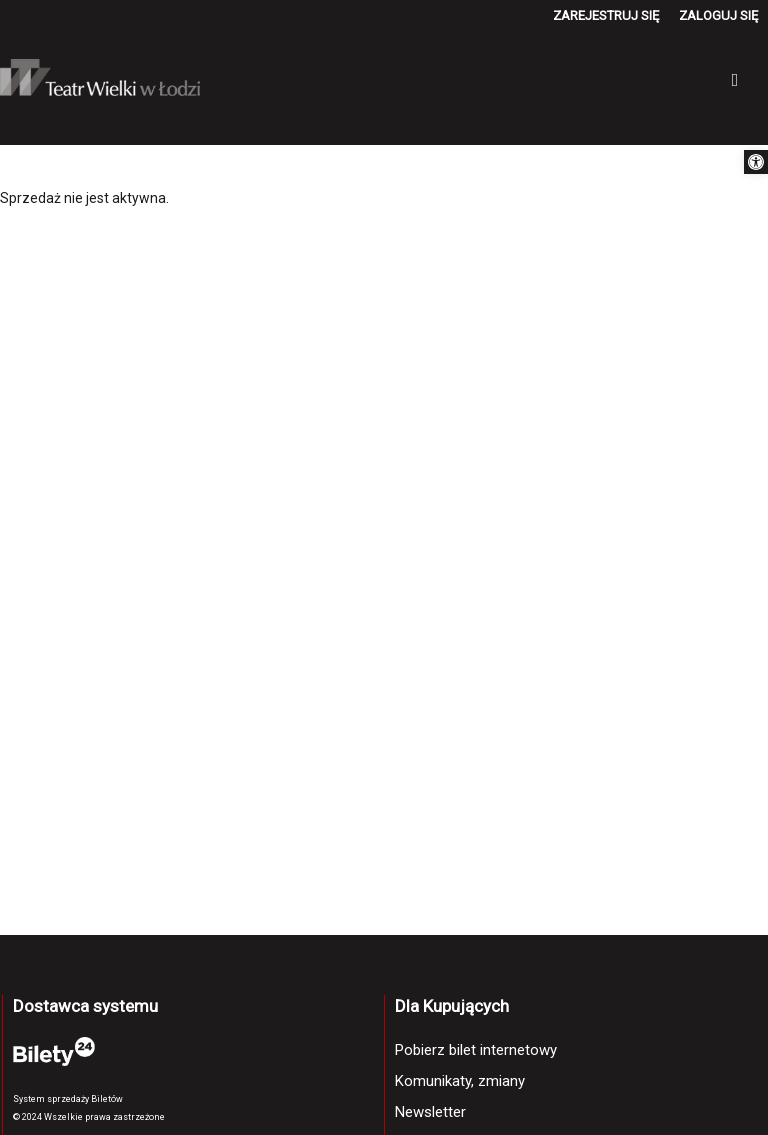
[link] (756, 162)
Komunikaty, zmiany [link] (460, 1081)
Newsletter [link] (430, 1112)
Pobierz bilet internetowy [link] (476, 1050)
